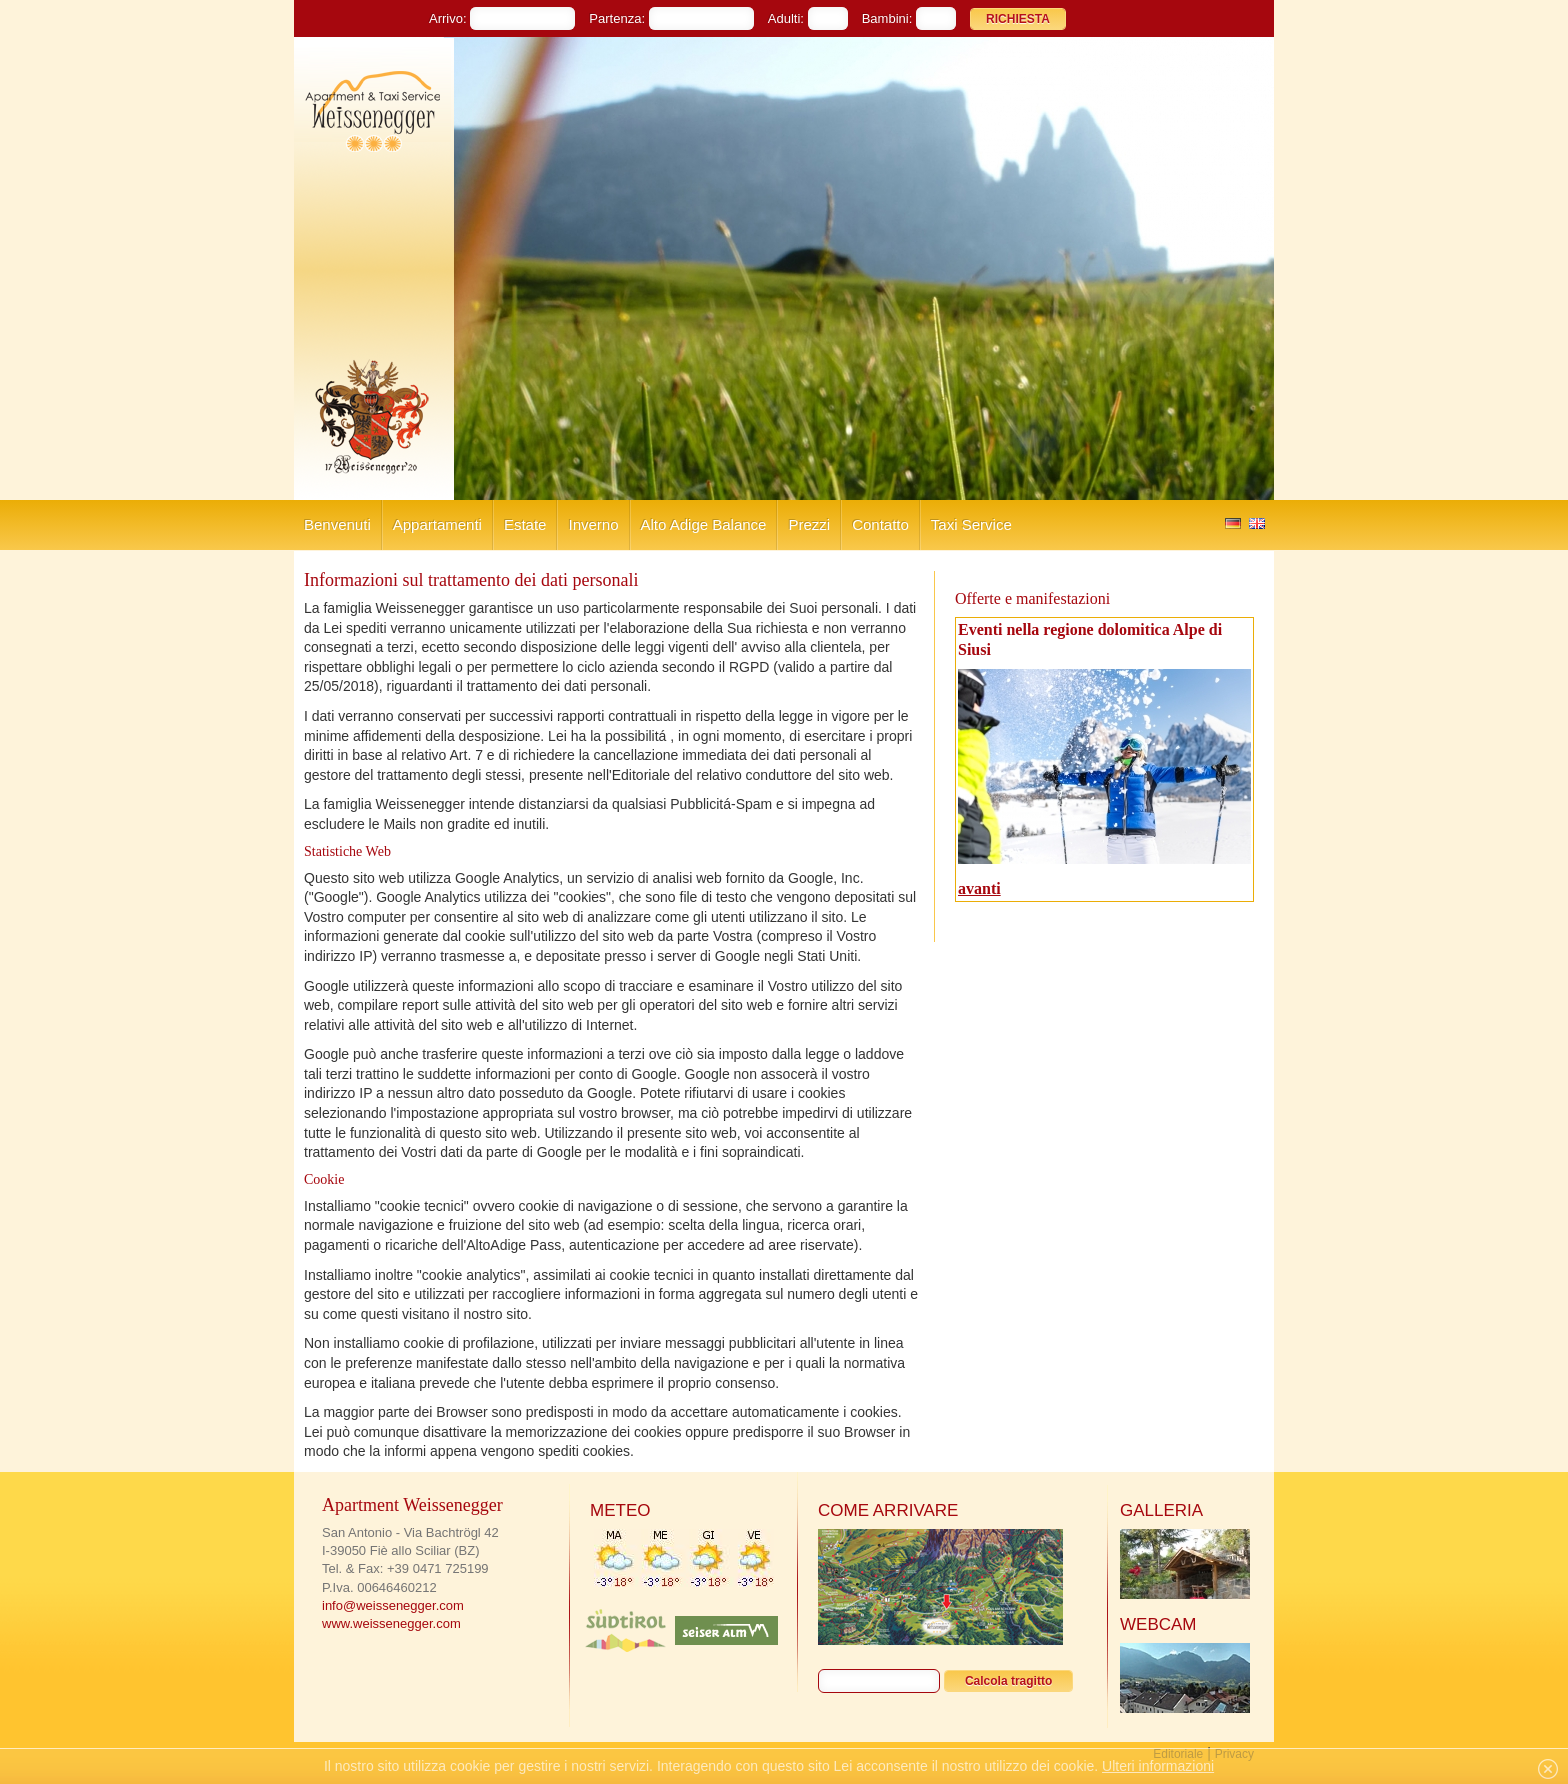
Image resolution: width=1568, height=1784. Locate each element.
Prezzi (809, 524)
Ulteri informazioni (1158, 1766)
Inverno (593, 524)
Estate (525, 524)
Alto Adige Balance (704, 524)
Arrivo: (448, 18)
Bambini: (887, 18)
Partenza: (617, 18)
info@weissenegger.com (393, 1605)
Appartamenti (437, 524)
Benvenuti (337, 524)
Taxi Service (971, 524)
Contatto (880, 524)
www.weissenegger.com (391, 1623)
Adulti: (786, 18)
